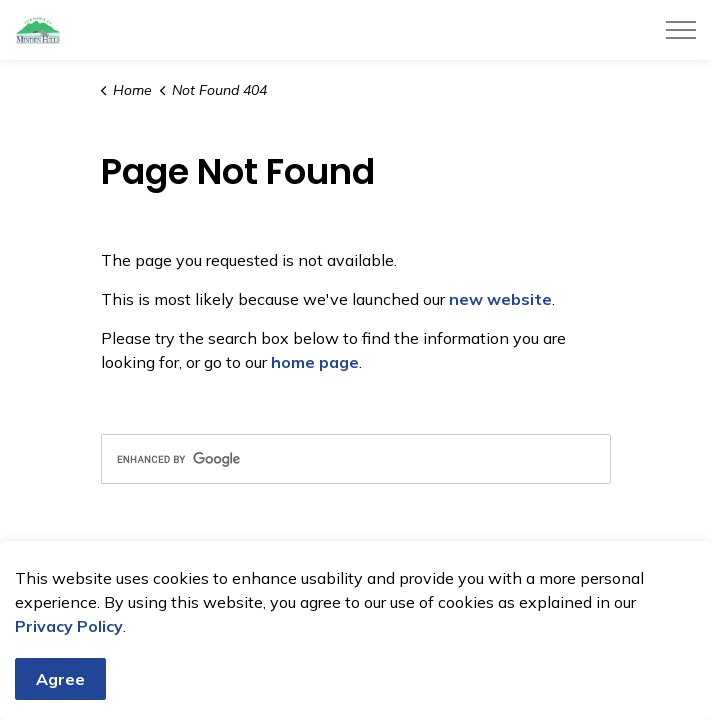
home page (315, 362)
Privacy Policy (69, 626)
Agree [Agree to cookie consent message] (60, 679)
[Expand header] (681, 30)
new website (500, 299)
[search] (356, 459)
